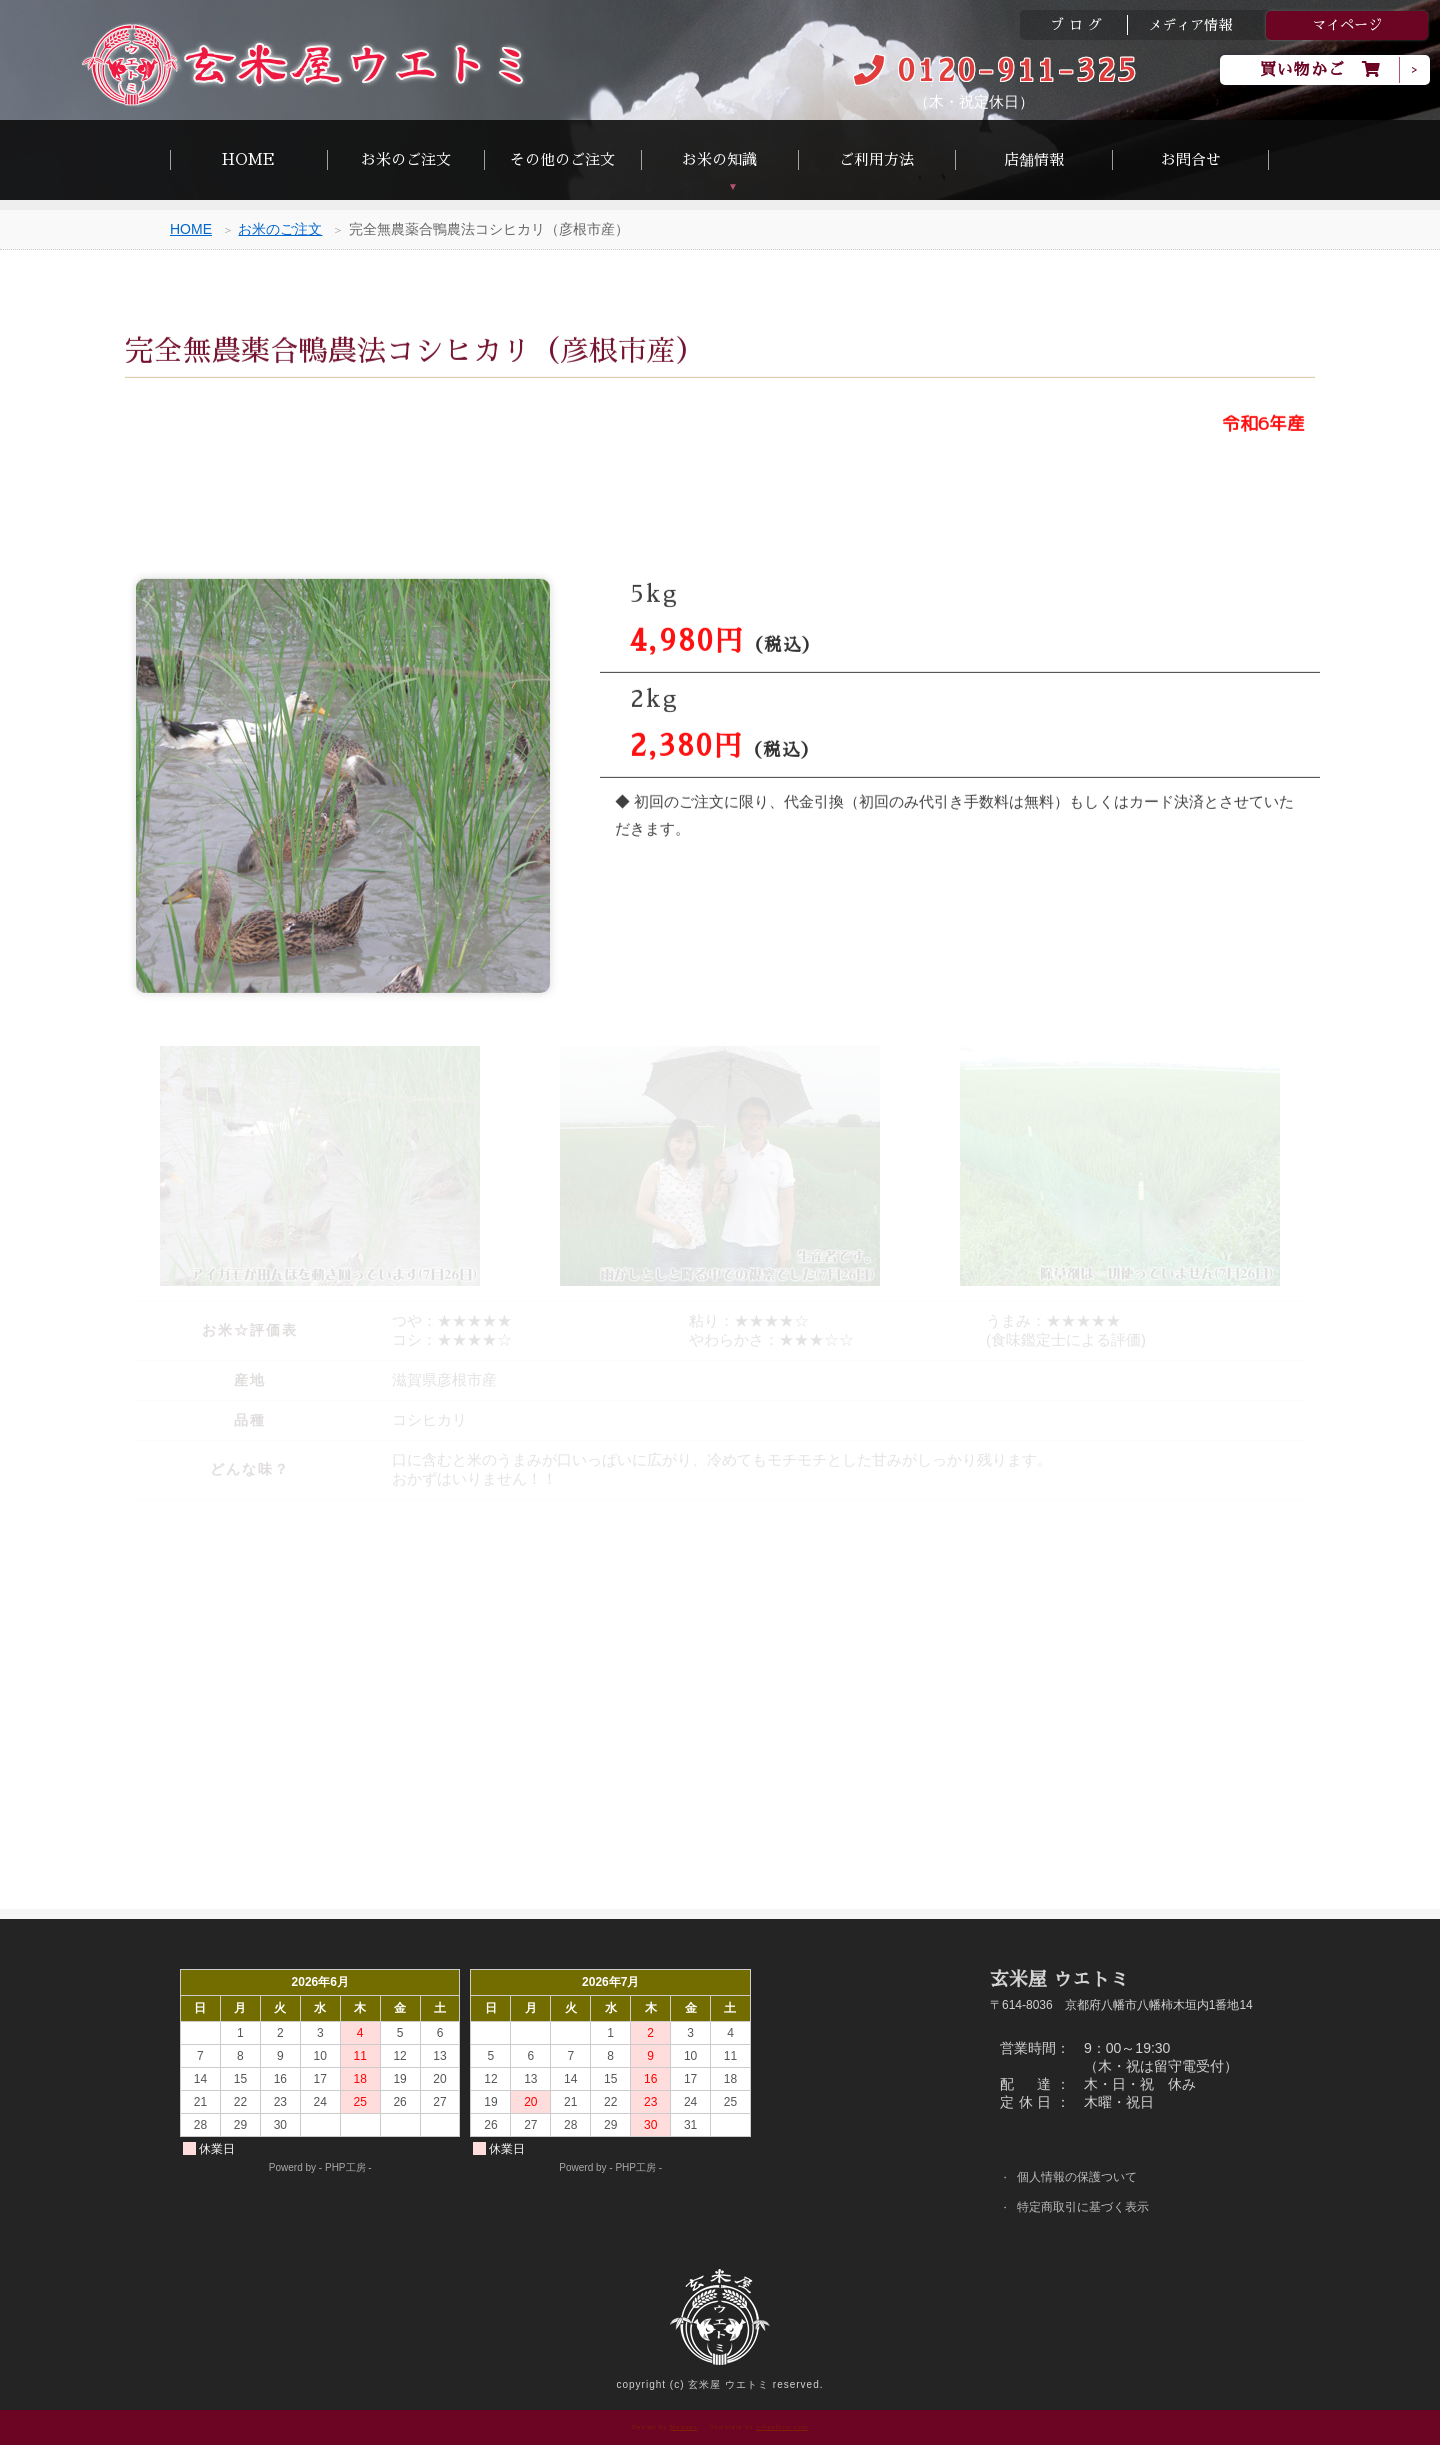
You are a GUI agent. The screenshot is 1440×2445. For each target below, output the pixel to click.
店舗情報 (1034, 159)
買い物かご (1320, 69)
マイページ (1347, 25)
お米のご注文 (406, 159)
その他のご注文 (562, 159)
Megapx (683, 2427)
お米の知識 (719, 159)
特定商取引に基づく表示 (1091, 2209)
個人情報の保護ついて (1085, 2177)
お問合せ (1191, 159)
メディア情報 (1190, 25)
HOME (248, 159)
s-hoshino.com (782, 2427)
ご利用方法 (876, 159)
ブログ (1078, 25)
